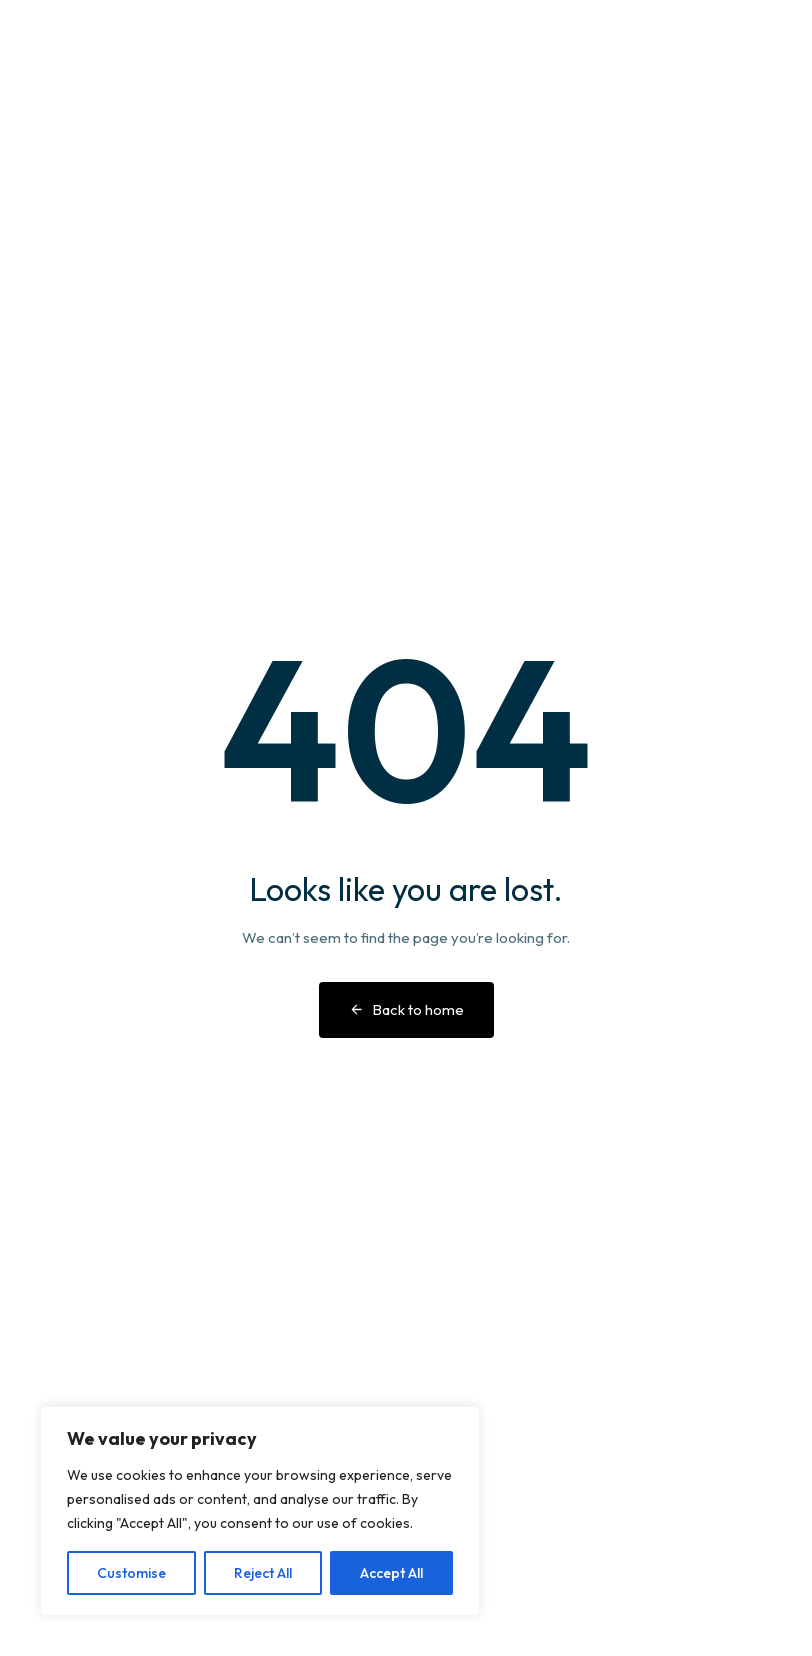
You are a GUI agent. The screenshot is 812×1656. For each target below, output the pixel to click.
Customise (131, 1573)
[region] (260, 1511)
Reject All (263, 1573)
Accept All (391, 1573)
